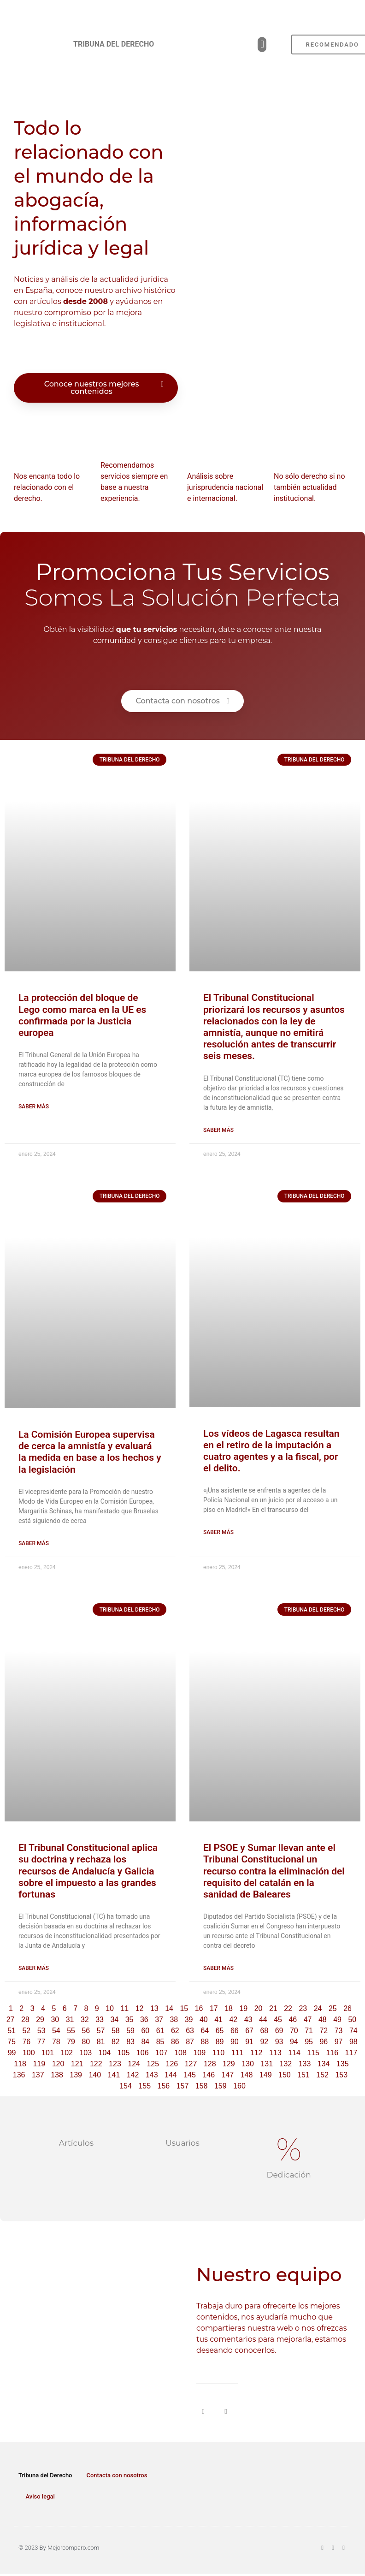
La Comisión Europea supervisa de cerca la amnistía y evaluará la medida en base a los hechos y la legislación (89, 1452)
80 (86, 2042)
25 (333, 2008)
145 (189, 2075)
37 (159, 2019)
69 (279, 2031)
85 (160, 2042)
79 (71, 2042)
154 (125, 2086)
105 (124, 2053)
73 (339, 2031)
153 (341, 2075)
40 (204, 2019)
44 (263, 2019)
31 (70, 2019)
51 (11, 2031)
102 (66, 2053)
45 (278, 2019)
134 (324, 2064)
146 (208, 2075)
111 (237, 2053)
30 (55, 2019)
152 (322, 2075)
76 (26, 2042)
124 (134, 2064)
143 (152, 2075)
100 (29, 2053)
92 (264, 2042)
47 (308, 2019)
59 (130, 2031)
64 (204, 2031)
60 (145, 2031)
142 (133, 2075)
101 (47, 2053)
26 (347, 2008)
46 (292, 2019)
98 (353, 2042)
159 (220, 2086)
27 (10, 2019)
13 (154, 2008)
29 (40, 2019)
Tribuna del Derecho (45, 2475)
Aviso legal (40, 2496)
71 (309, 2031)
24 (318, 2008)
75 (11, 2042)
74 (353, 2031)
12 (139, 2008)
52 (26, 2031)
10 (110, 2008)
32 (85, 2019)
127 (191, 2064)
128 (210, 2064)
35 (129, 2019)
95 (309, 2042)
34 (114, 2019)
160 (239, 2086)
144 (171, 2075)
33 (99, 2019)
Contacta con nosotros (117, 2475)
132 (286, 2064)
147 (228, 2075)
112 (256, 2053)
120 (58, 2064)
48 (322, 2019)
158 (201, 2086)
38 (174, 2019)
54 (56, 2031)
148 (247, 2075)
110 (218, 2053)
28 (25, 2019)
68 (264, 2031)
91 (249, 2042)
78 (56, 2042)
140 (94, 2075)
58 (116, 2031)
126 (172, 2064)
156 (163, 2086)
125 (153, 2064)
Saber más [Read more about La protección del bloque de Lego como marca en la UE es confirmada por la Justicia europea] (33, 1106)
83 (130, 2042)
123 (115, 2064)
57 (101, 2031)
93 (279, 2042)
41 (218, 2019)
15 (184, 2008)
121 (77, 2064)
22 (288, 2008)
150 (284, 2075)
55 (71, 2031)
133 (305, 2064)
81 (101, 2042)
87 (190, 2042)
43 (248, 2019)
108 (180, 2053)
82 (116, 2042)
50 (352, 2019)
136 (19, 2075)
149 (265, 2075)
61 (160, 2031)
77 (41, 2042)
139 (76, 2075)
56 (86, 2031)
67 (249, 2031)
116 (332, 2053)
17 (214, 2008)
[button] (262, 44)
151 (303, 2075)
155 (144, 2086)
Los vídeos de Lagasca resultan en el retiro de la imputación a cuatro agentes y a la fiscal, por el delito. (271, 1451)
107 (161, 2053)
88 (204, 2042)
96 (323, 2042)
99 (12, 2053)
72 (323, 2031)
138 (57, 2075)
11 (124, 2008)
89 (220, 2042)
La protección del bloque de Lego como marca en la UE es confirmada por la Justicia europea (82, 1015)
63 (190, 2031)
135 (342, 2064)
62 (175, 2031)
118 (20, 2064)
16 (199, 2008)
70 (294, 2031)
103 (85, 2053)
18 (228, 2008)
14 (169, 2008)
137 (38, 2075)
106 (142, 2053)
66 (234, 2031)
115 (313, 2053)
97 (339, 2042)
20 (258, 2008)
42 (233, 2019)
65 (220, 2031)
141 (114, 2075)
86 (175, 2042)
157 (183, 2086)
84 (145, 2042)
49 (337, 2019)
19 (243, 2008)
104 (105, 2053)
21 (273, 2008)
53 (41, 2031)
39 (189, 2019)
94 (294, 2042)
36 (144, 2019)
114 (294, 2053)
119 (39, 2064)
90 (234, 2042)
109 (199, 2053)
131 (266, 2064)
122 (96, 2064)
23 (303, 2008)
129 (229, 2064)
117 (351, 2053)
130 (247, 2064)
